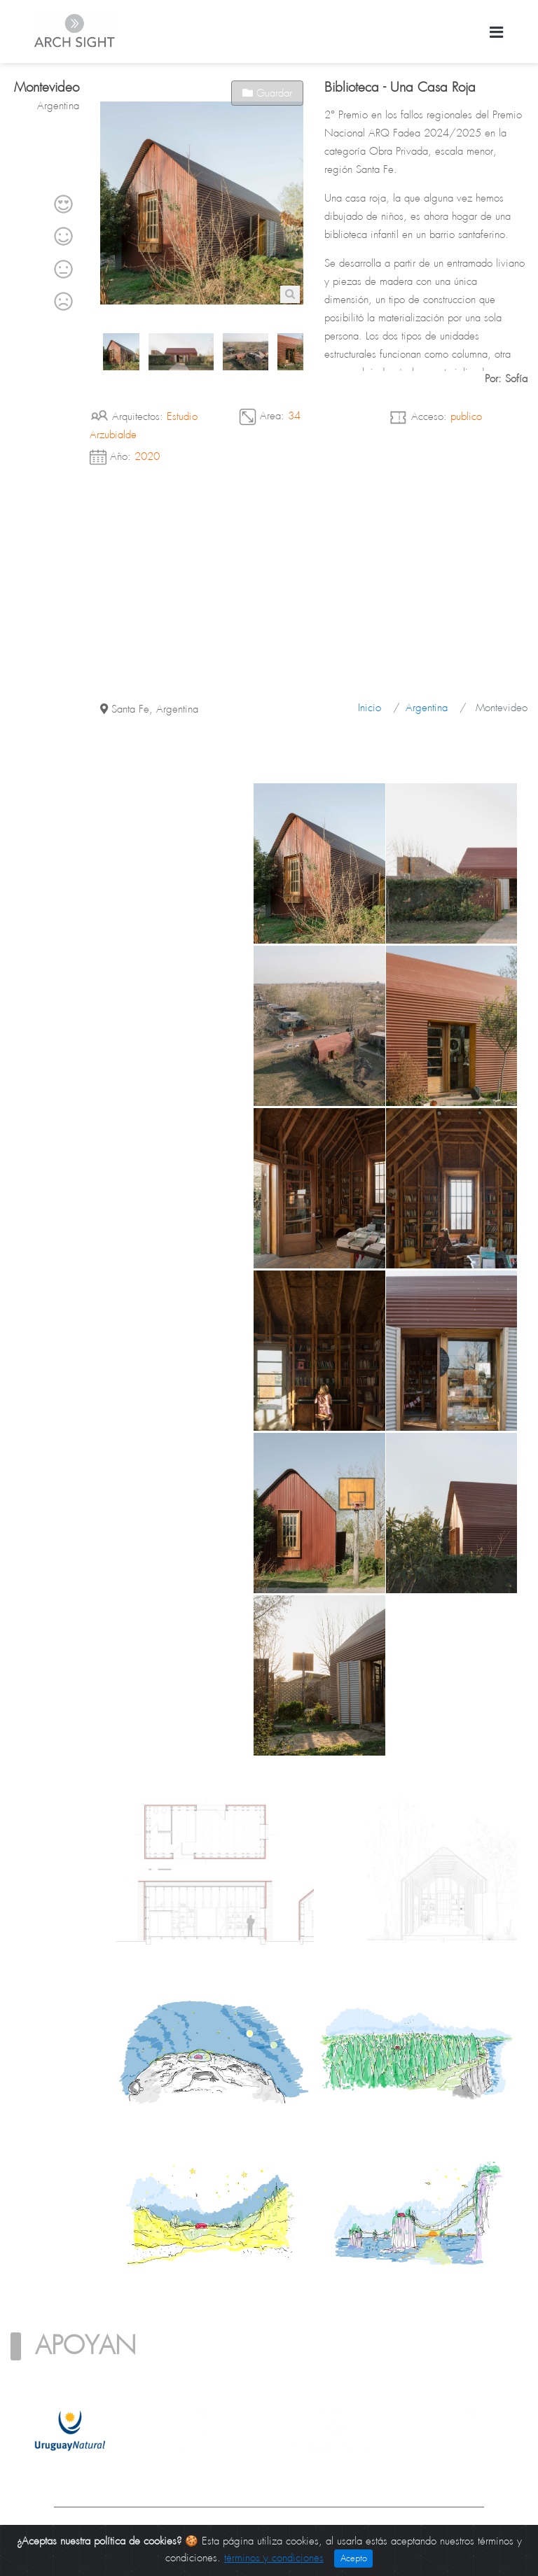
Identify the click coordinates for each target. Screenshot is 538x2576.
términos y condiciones (274, 2558)
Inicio (369, 708)
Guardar (267, 93)
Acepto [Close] (353, 2558)
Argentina (427, 708)
